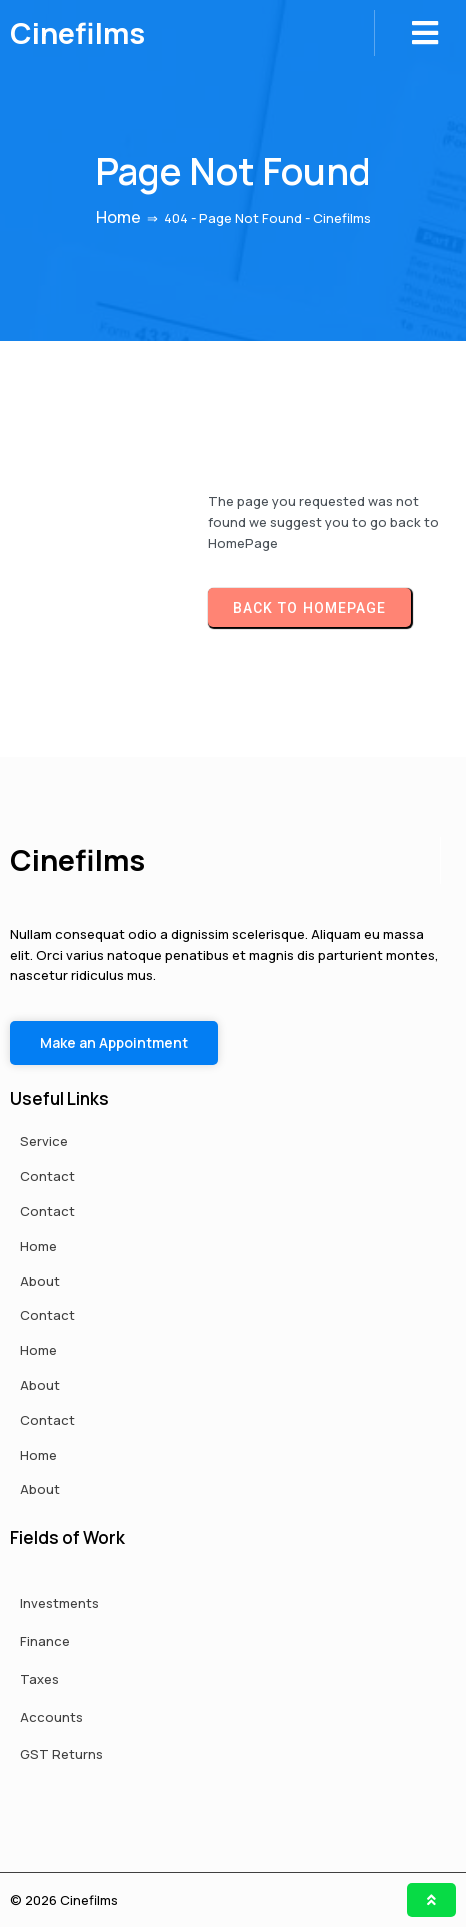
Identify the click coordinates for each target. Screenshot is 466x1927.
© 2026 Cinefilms (64, 1900)
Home (118, 217)
